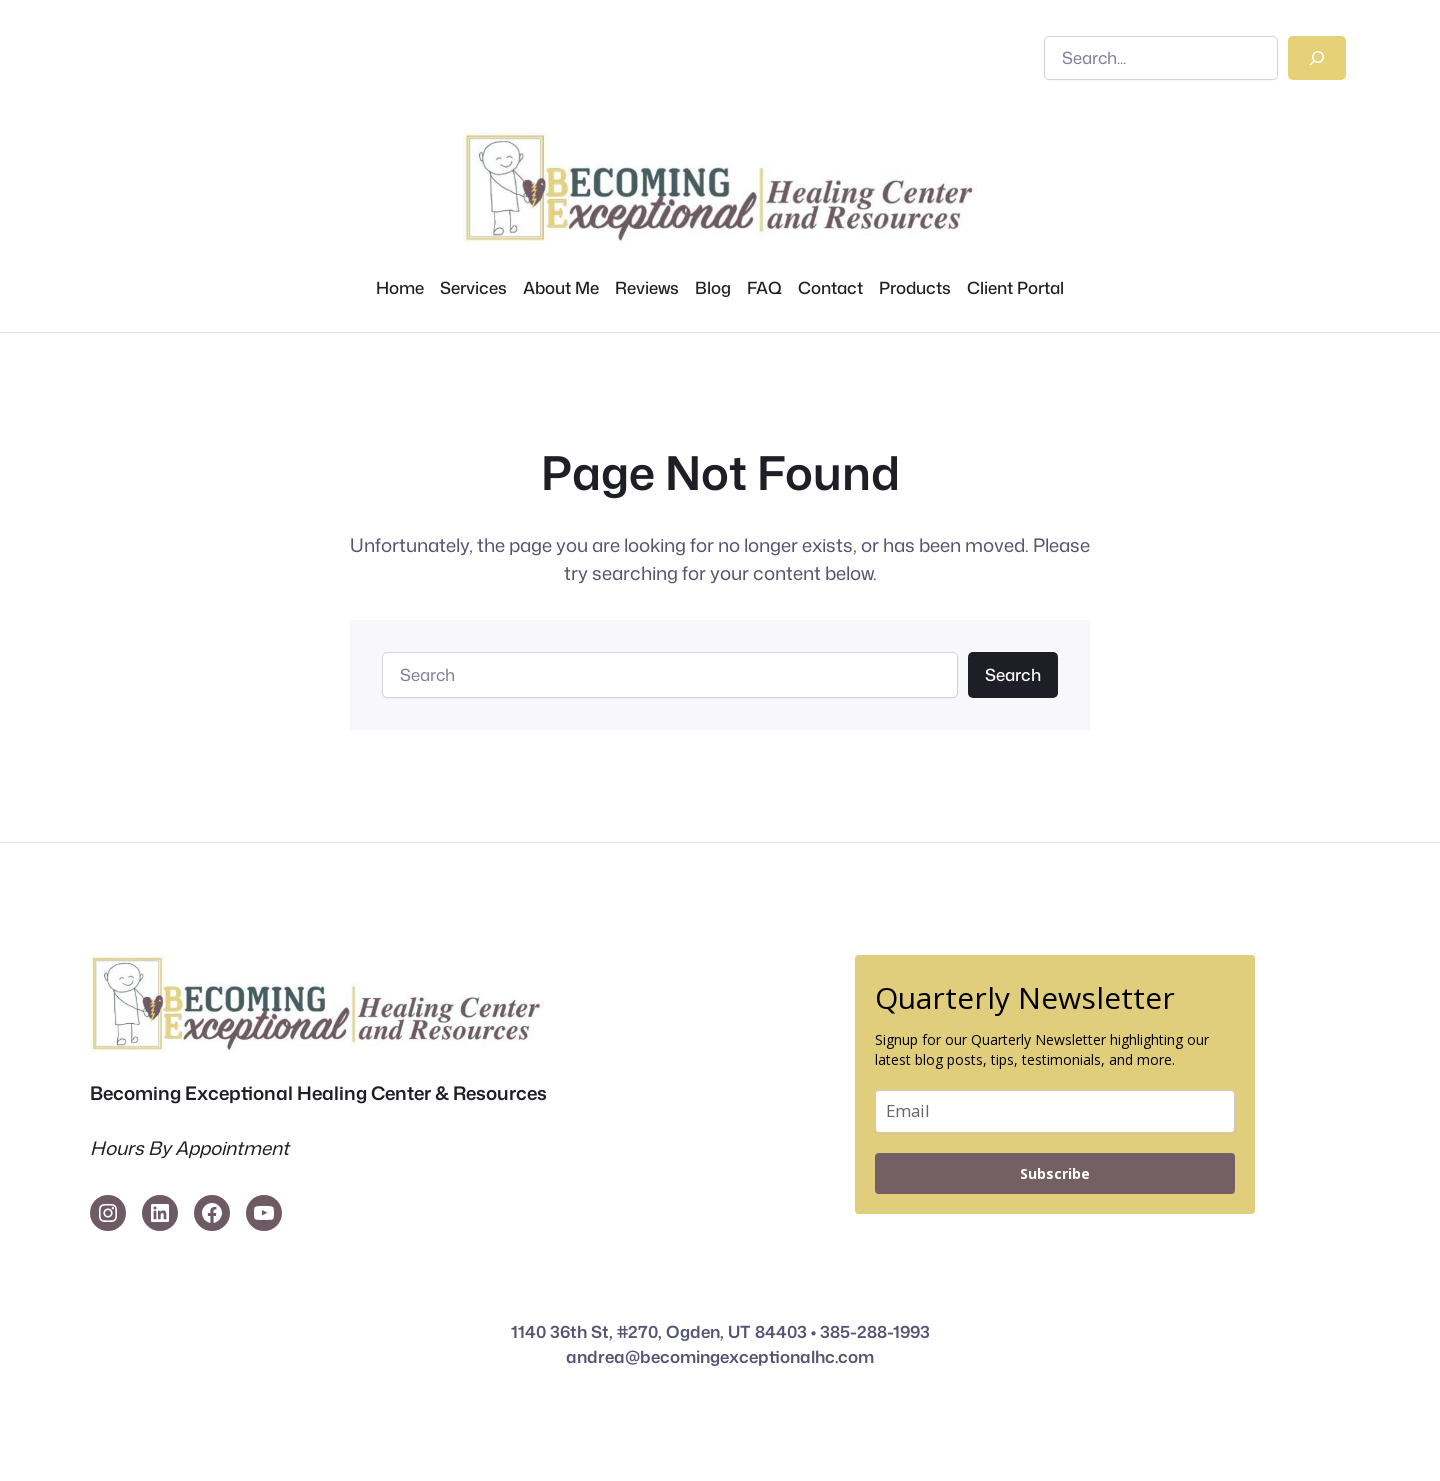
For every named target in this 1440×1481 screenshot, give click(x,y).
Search (1013, 674)
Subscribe (1055, 1173)
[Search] (1317, 58)
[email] (1055, 1111)
